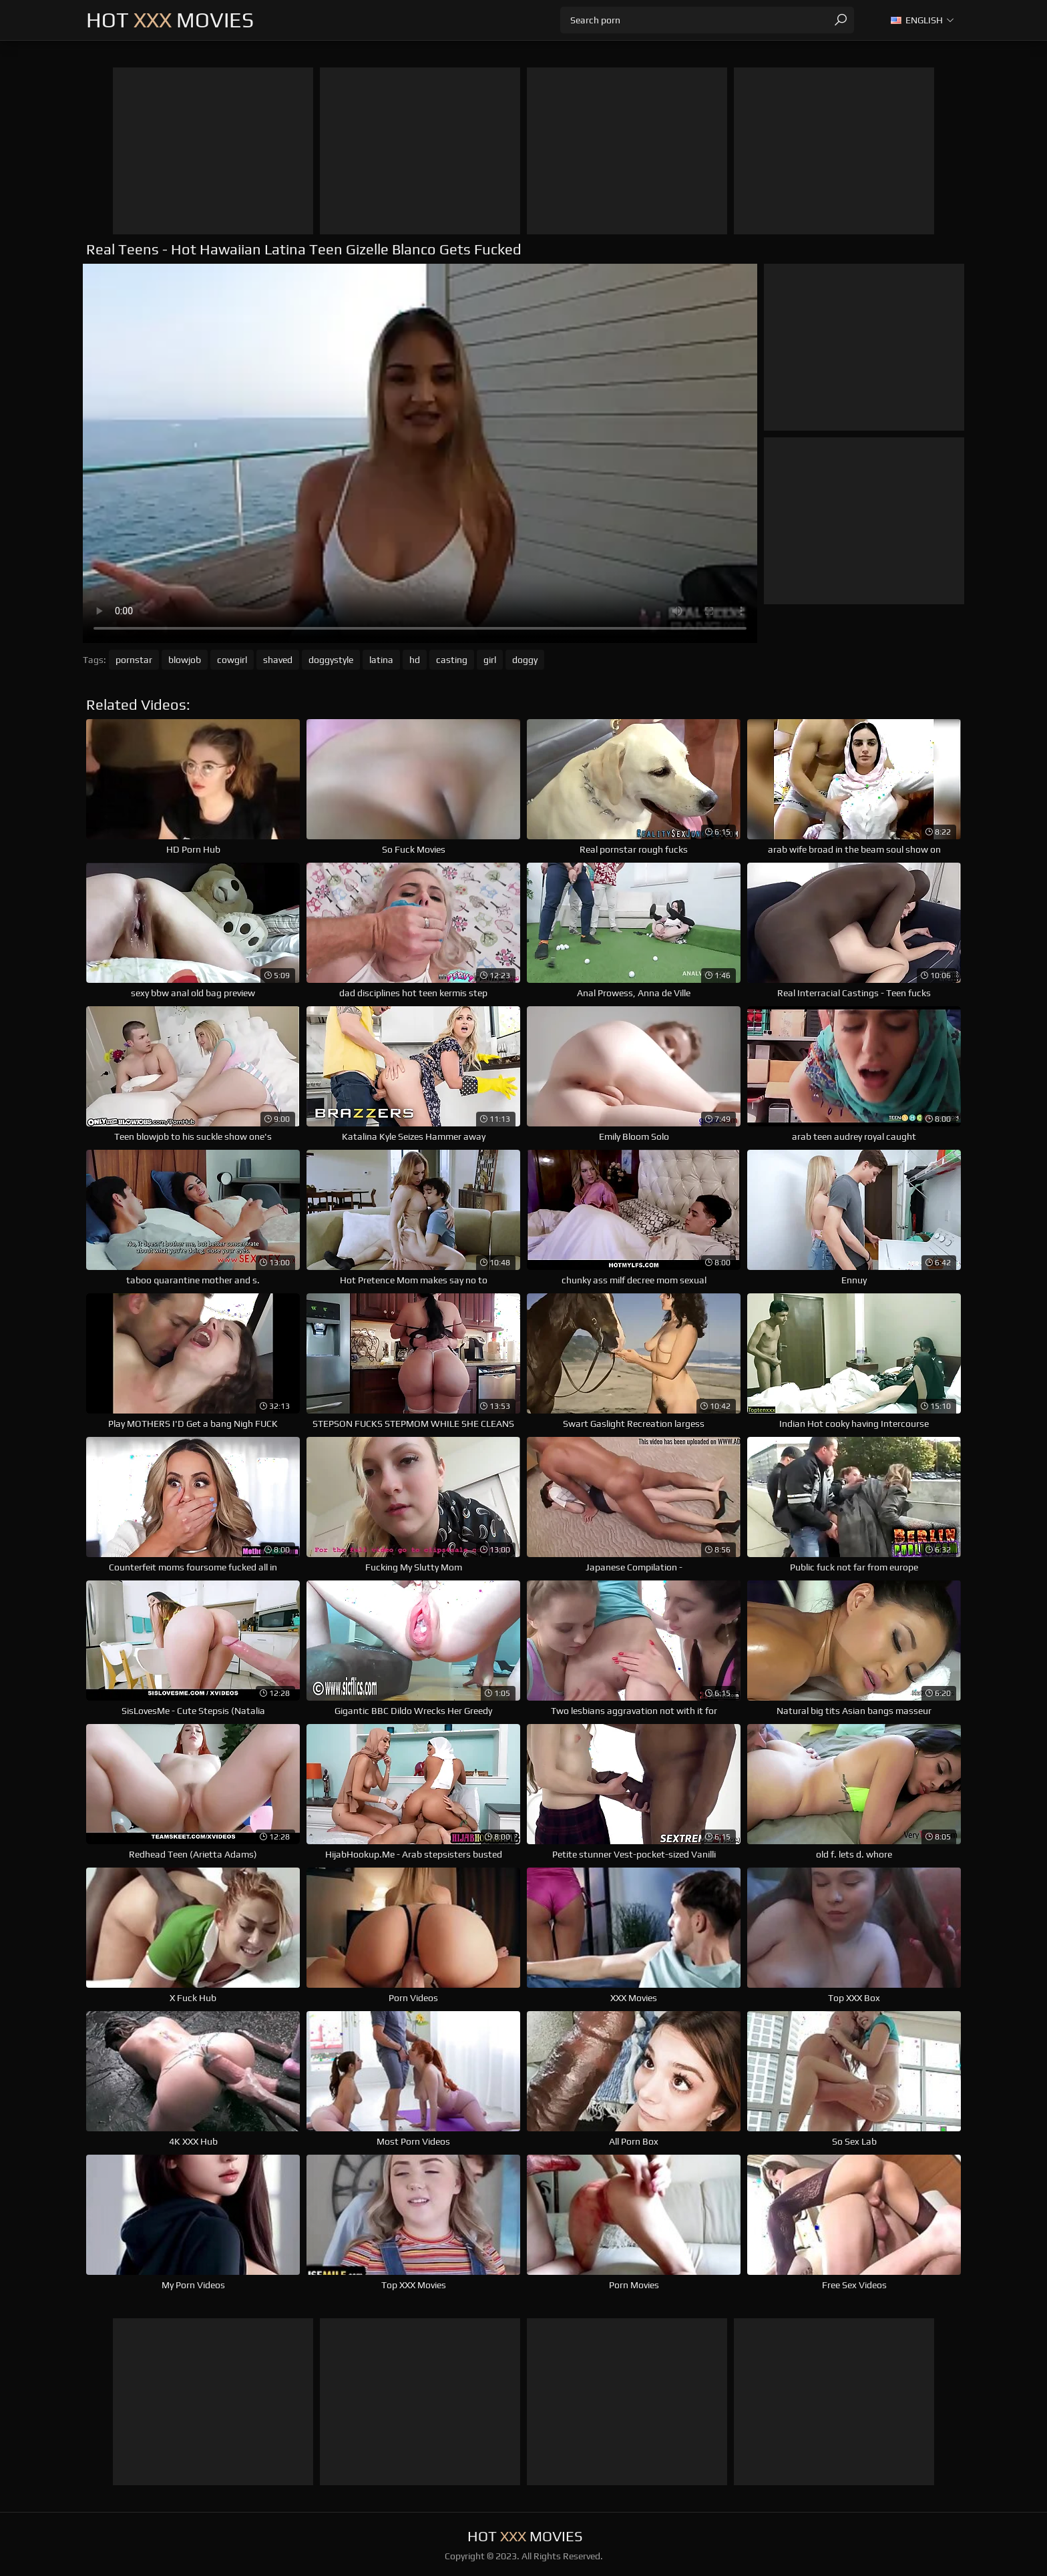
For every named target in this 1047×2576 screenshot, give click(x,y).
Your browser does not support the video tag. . (420, 453)
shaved (277, 659)
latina (381, 659)
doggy (525, 659)
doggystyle (330, 659)
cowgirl (232, 659)
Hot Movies (170, 19)
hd (414, 659)
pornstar (134, 659)
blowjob (184, 659)
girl (489, 659)
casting (451, 659)
